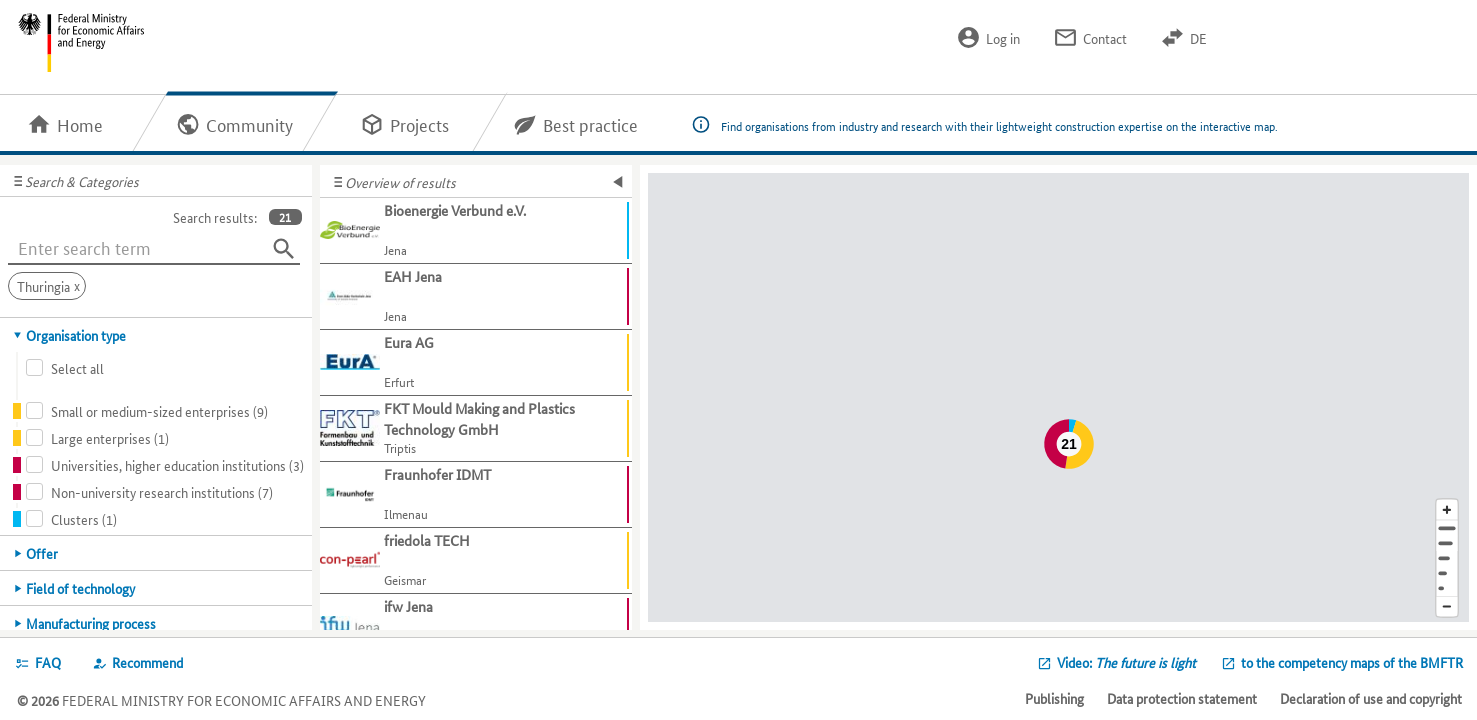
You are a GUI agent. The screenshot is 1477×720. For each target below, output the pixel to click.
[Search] (284, 249)
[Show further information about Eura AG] (476, 363)
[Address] (1447, 528)
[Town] (1447, 543)
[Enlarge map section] (1447, 509)
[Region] (1447, 558)
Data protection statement (1182, 698)
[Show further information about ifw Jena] (476, 627)
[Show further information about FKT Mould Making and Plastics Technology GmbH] (476, 429)
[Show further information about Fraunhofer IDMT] (476, 495)
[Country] (1447, 573)
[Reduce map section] (1447, 607)
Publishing (1054, 698)
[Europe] (1447, 588)
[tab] (156, 335)
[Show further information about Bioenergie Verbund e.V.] (476, 231)
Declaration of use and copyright (1371, 698)
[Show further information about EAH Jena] (476, 297)
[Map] (1058, 397)
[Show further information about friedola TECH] (476, 561)
